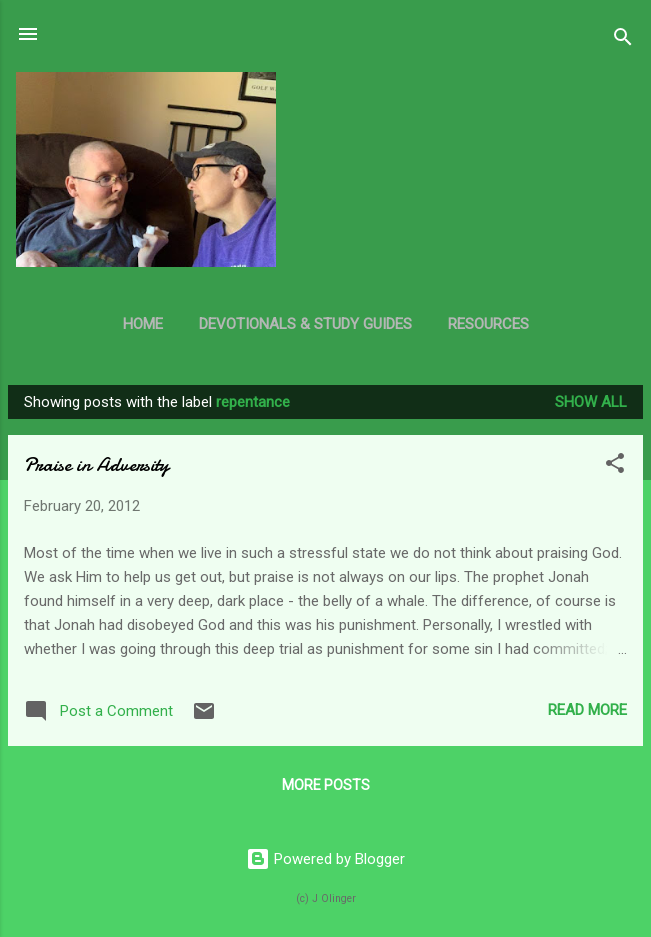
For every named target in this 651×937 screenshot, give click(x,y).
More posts (326, 785)
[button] (615, 466)
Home (143, 324)
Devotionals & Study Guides (305, 324)
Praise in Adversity (96, 464)
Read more (587, 710)
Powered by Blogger (325, 859)
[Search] (623, 40)
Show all (591, 402)
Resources (488, 324)
